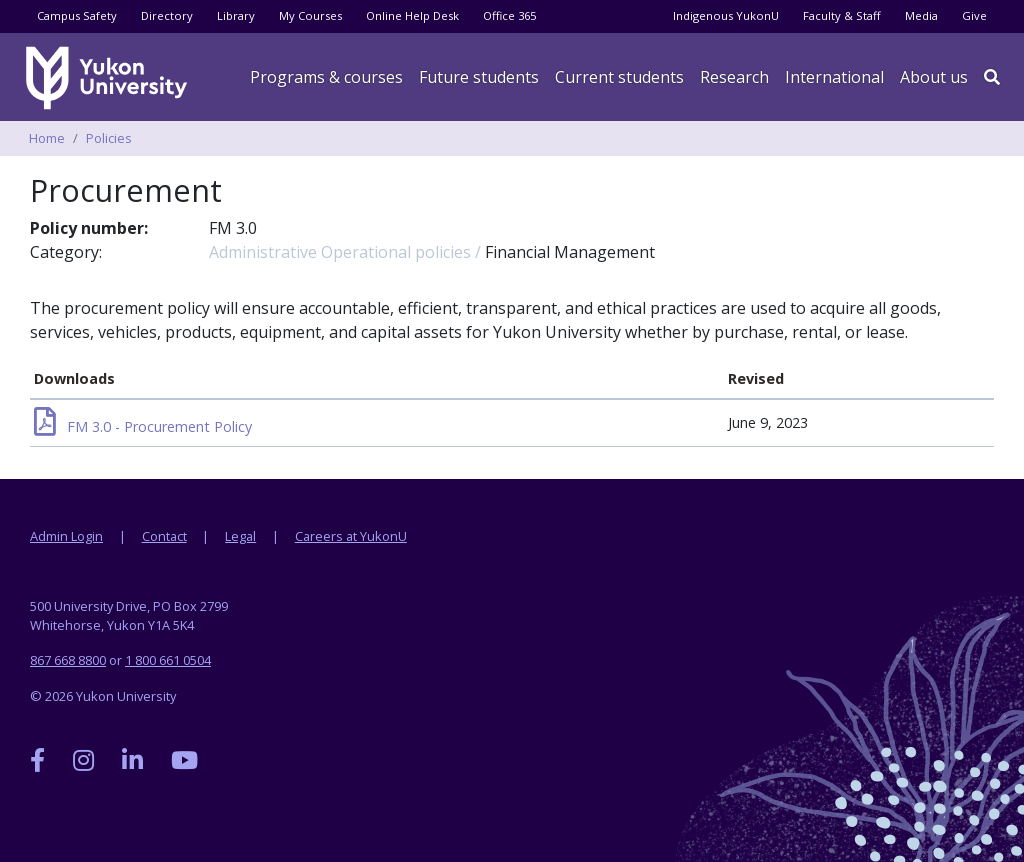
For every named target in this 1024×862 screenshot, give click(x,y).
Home (47, 138)
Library (236, 15)
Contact (164, 536)
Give (974, 15)
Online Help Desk (412, 15)
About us (934, 77)
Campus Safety (77, 15)
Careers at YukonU (351, 536)
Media (921, 15)
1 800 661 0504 (168, 660)
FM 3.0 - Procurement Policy (143, 426)
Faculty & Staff (842, 15)
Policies (109, 138)
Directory (167, 15)
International (834, 77)
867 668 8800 (68, 660)
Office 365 (509, 15)
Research (734, 77)
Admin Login (66, 536)
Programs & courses (326, 77)
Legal (240, 536)
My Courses (310, 15)
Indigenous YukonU (726, 15)
